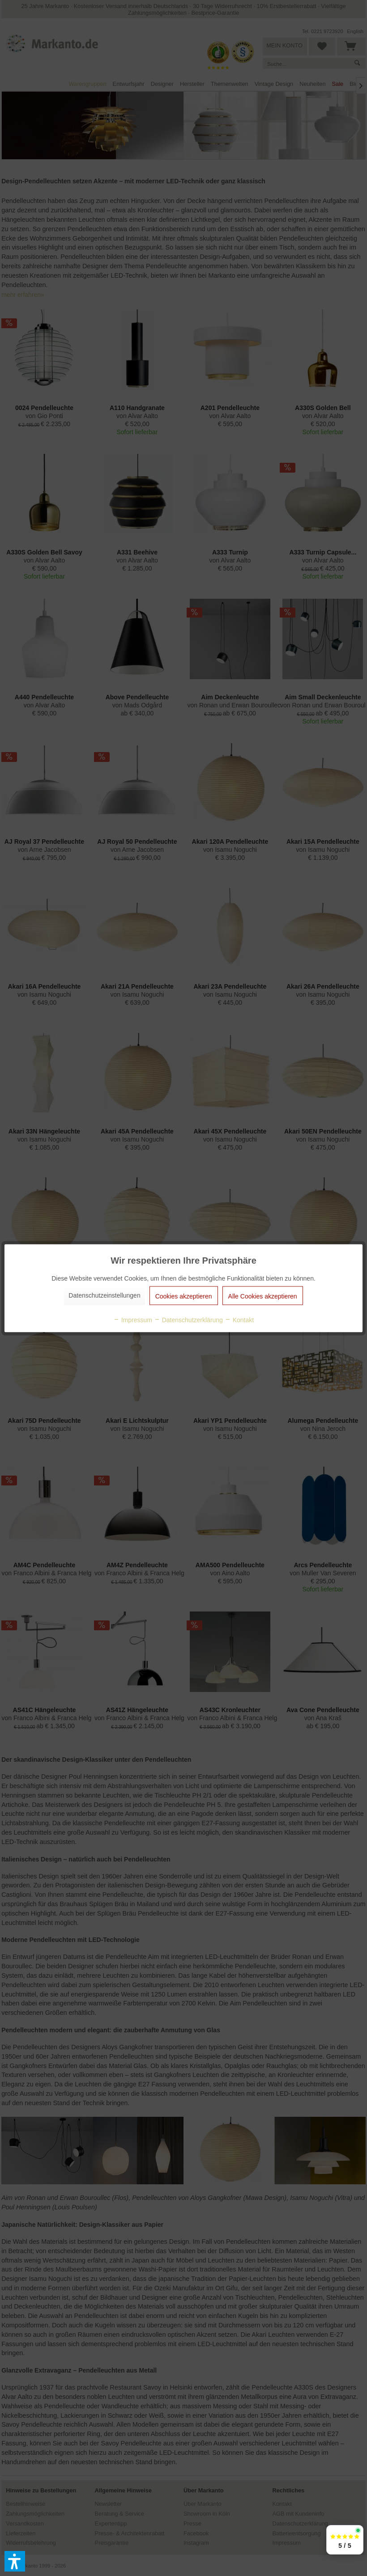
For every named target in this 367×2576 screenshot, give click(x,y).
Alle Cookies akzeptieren (262, 1295)
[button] (14, 2561)
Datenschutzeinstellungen (104, 1295)
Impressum (132, 1319)
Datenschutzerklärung (188, 1319)
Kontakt (239, 1319)
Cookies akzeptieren (183, 1295)
